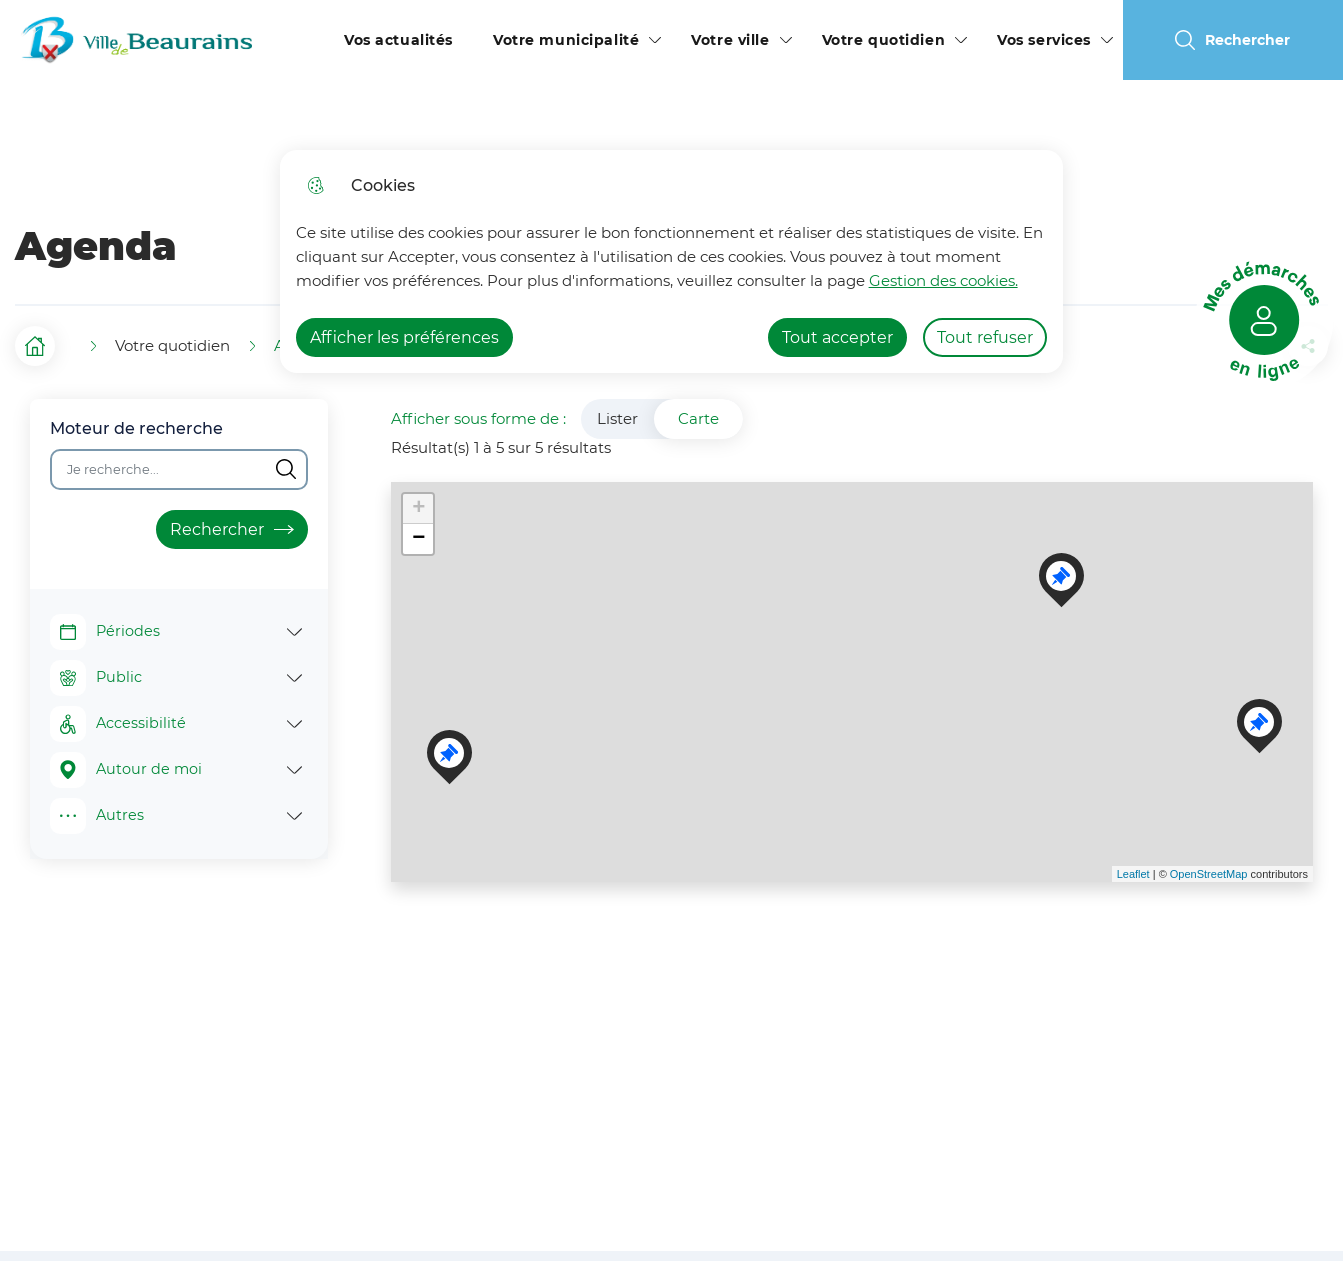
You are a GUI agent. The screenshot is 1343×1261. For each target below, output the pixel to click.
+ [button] (418, 509)
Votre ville (730, 40)
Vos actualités (398, 40)
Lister (617, 418)
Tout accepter (837, 337)
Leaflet (1133, 874)
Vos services (1044, 40)
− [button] (418, 539)
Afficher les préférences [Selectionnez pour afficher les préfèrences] (404, 337)
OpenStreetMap (1209, 874)
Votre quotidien (884, 40)
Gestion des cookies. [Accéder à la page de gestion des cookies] (943, 280)
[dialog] (671, 261)
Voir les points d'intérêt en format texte (412, 917)
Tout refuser (985, 337)
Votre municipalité (566, 40)
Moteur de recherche (136, 428)
